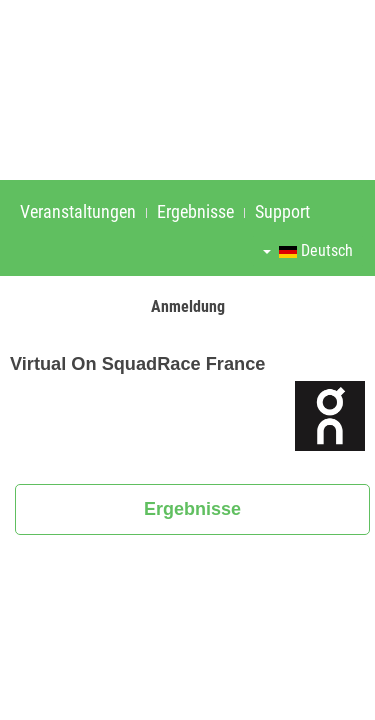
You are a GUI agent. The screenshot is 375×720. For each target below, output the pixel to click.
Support (282, 211)
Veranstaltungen (78, 211)
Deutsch (308, 250)
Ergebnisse (195, 211)
